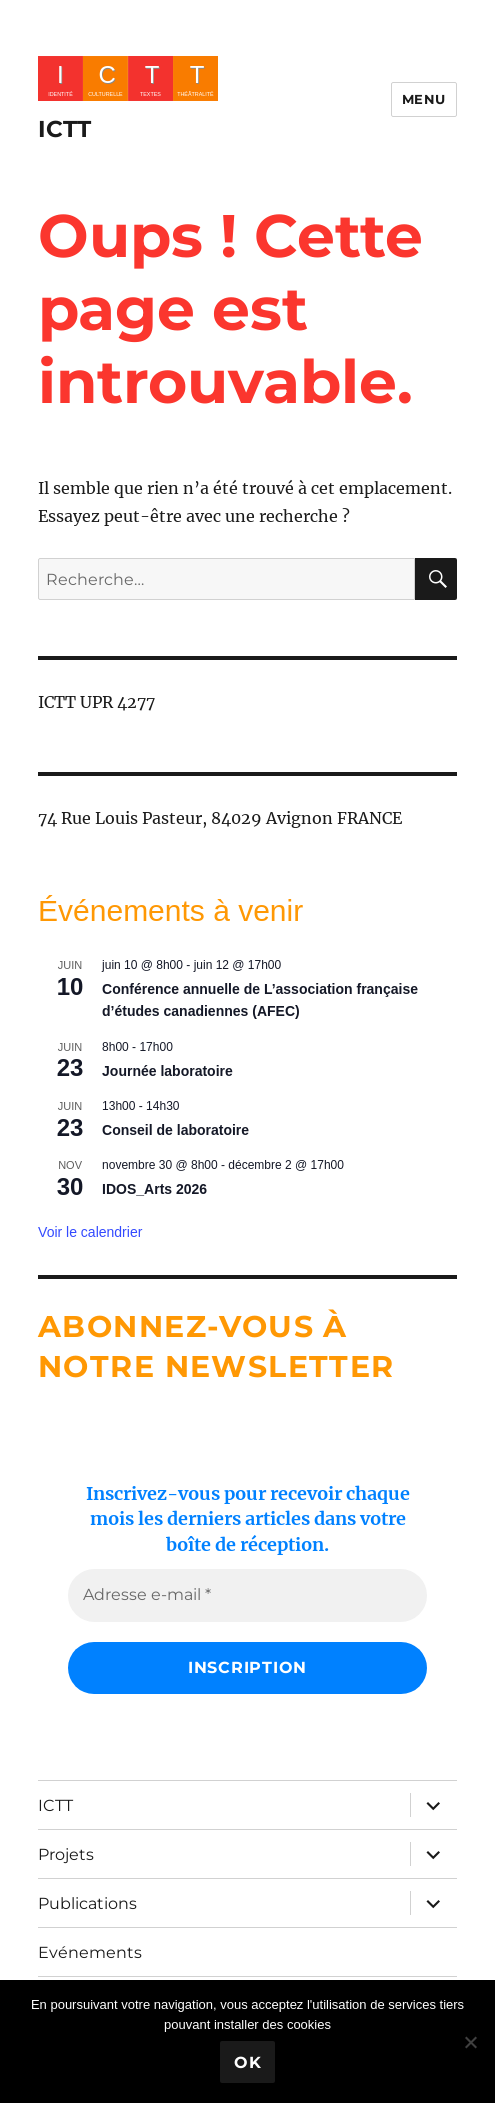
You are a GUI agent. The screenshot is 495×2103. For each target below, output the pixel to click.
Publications (87, 1903)
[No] (470, 2042)
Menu (424, 99)
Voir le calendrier (90, 1232)
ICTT (64, 129)
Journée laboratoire (167, 1071)
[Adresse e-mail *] (247, 1595)
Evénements (90, 1952)
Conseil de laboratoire (175, 1130)
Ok (248, 2062)
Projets (66, 1854)
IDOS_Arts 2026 (154, 1189)
